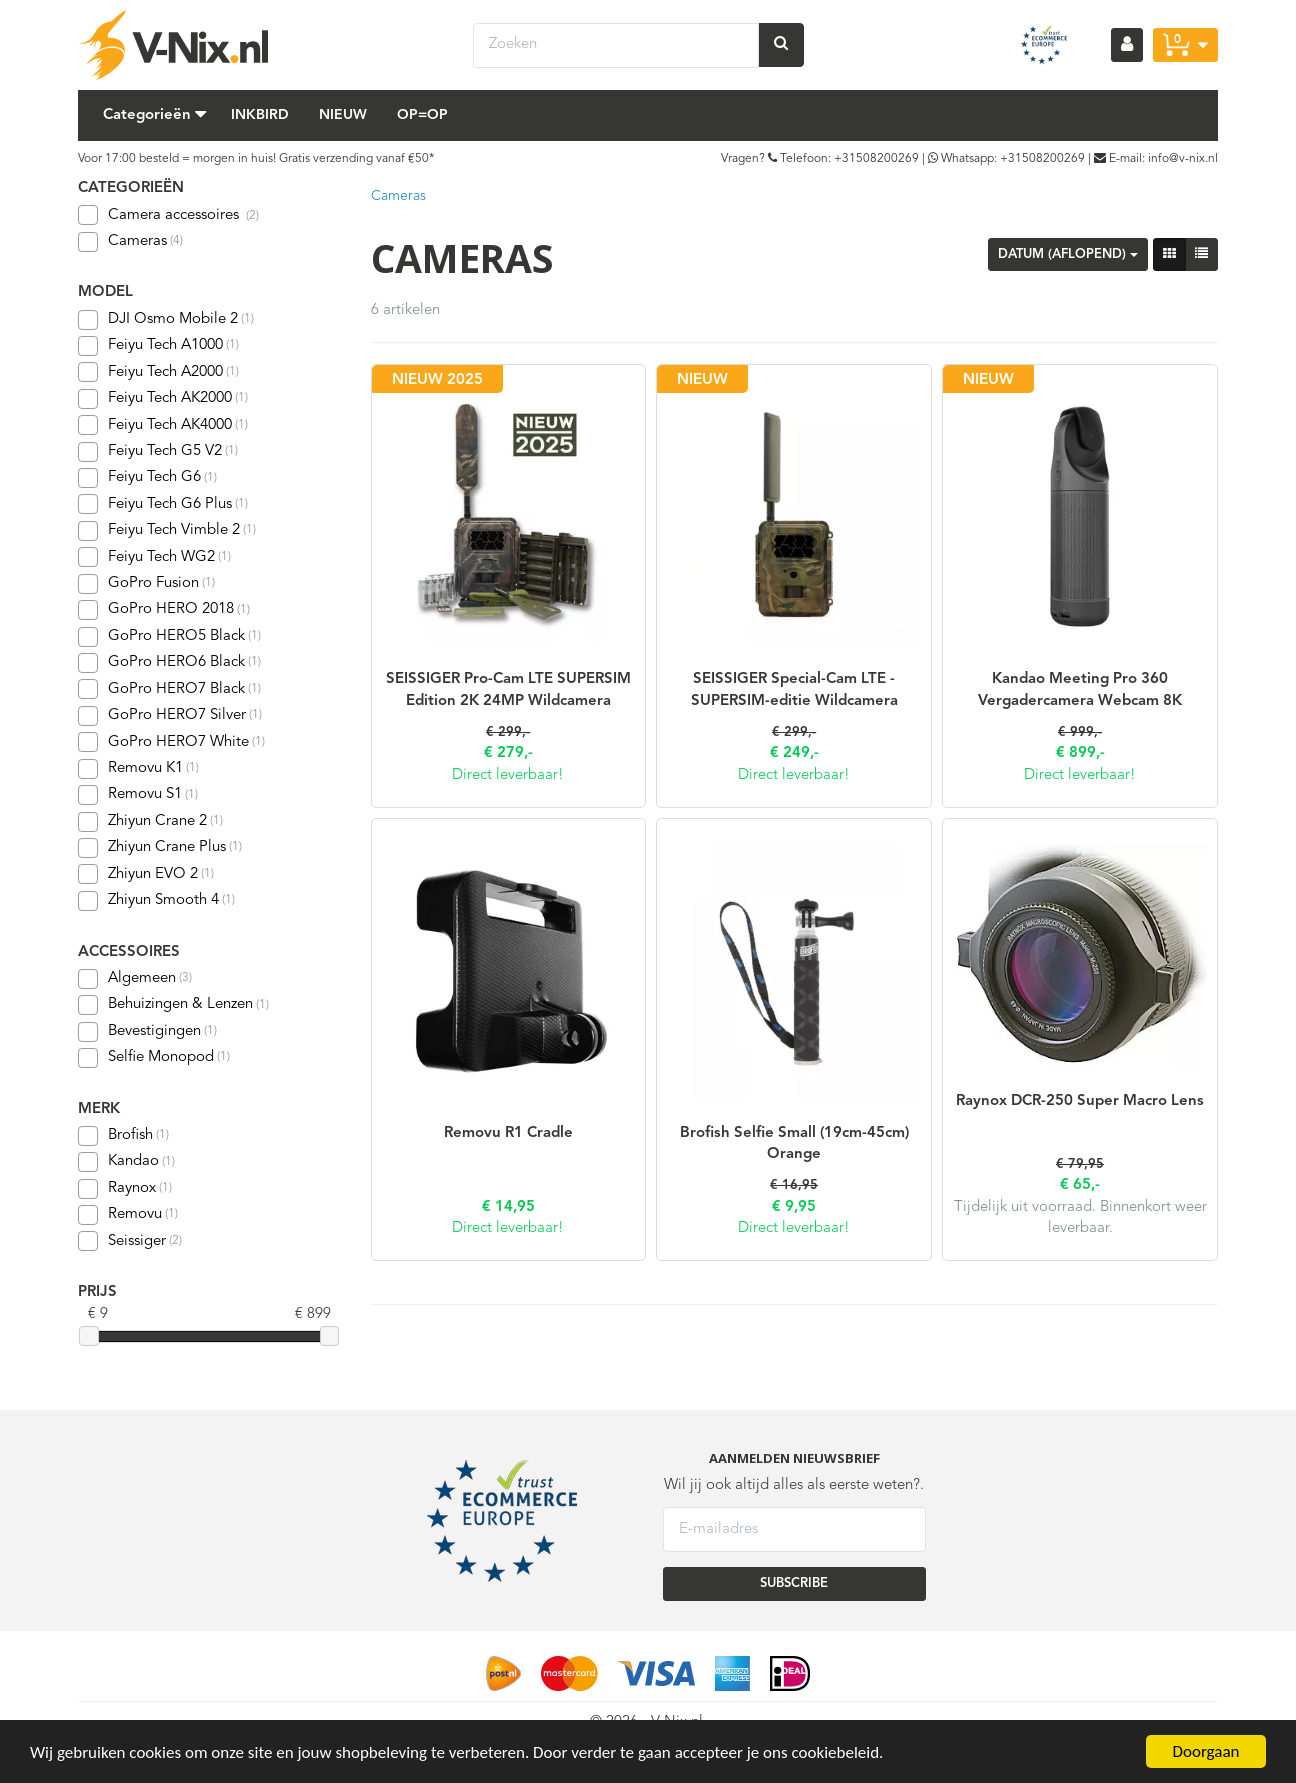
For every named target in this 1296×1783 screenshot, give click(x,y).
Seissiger (130, 1241)
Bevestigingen (147, 1032)
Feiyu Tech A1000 (158, 346)
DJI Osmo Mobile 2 (166, 320)
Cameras (130, 242)
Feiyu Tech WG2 (154, 557)
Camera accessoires (183, 215)
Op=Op (422, 115)
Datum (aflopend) (1068, 254)
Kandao (126, 1162)
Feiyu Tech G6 (147, 478)
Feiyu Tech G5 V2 (158, 452)
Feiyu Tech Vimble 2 (167, 531)
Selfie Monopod (154, 1058)
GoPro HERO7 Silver (170, 716)
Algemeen (135, 979)
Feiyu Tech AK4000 (163, 425)
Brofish (123, 1136)
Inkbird (260, 115)
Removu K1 (138, 769)
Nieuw (343, 115)
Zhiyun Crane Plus (160, 848)
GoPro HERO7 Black (169, 689)
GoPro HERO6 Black (169, 663)
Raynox (125, 1189)
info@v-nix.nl (1183, 159)
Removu (128, 1215)
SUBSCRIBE (794, 1583)
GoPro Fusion (146, 584)
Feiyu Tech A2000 (158, 372)
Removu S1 (138, 795)
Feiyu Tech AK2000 (163, 399)
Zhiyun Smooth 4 (156, 901)
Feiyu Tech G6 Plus (163, 504)
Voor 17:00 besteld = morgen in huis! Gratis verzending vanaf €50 (253, 159)
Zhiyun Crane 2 (150, 822)
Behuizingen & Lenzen (173, 1005)
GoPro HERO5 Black (169, 637)
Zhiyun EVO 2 (146, 874)
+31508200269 (876, 159)
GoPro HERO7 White (171, 742)
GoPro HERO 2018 (164, 610)
